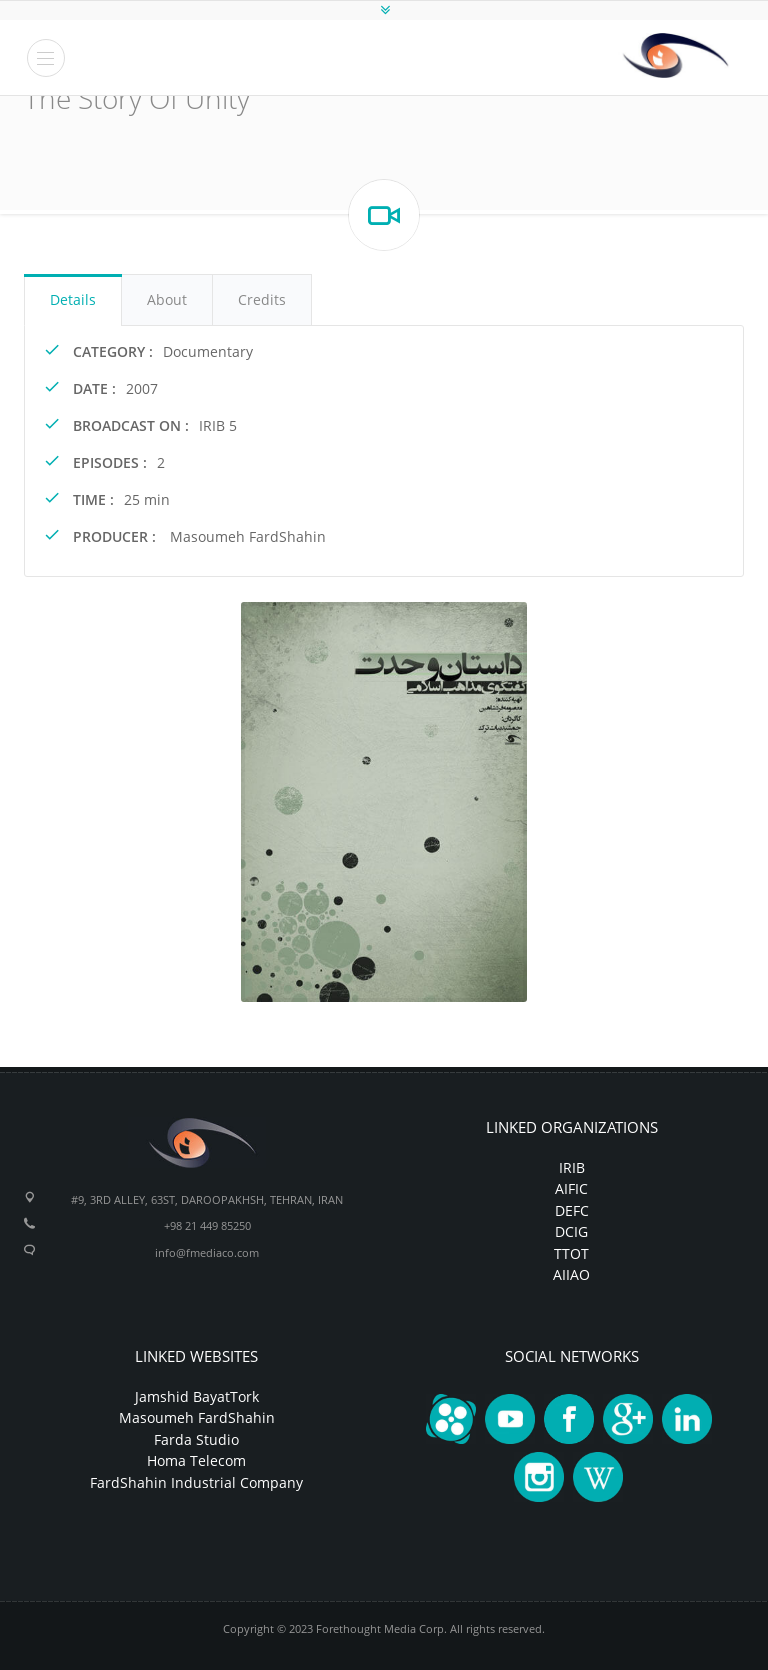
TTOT (571, 1253)
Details (73, 299)
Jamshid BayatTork (197, 1396)
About (167, 299)
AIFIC (571, 1188)
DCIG (571, 1231)
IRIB (572, 1167)
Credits (262, 299)
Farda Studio (196, 1439)
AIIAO (571, 1274)
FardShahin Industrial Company (196, 1482)
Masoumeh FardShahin (197, 1417)
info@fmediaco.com (207, 1252)
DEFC (572, 1210)
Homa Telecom (196, 1460)
